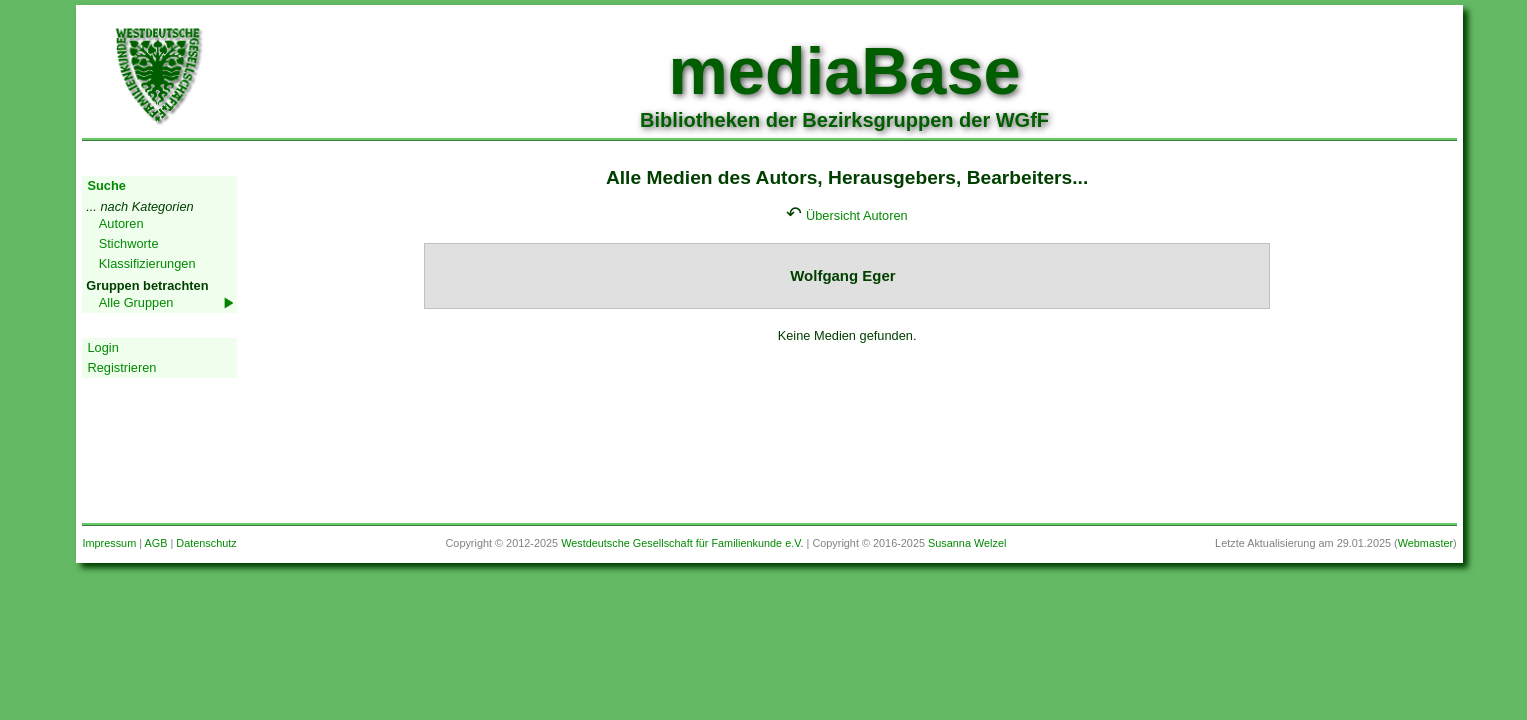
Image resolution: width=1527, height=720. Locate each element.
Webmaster (1425, 543)
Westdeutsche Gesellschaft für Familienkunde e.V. (682, 543)
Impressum (109, 543)
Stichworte (129, 243)
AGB (156, 543)
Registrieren (121, 367)
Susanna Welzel (967, 543)
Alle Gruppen (136, 302)
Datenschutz (206, 543)
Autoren (121, 223)
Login (102, 347)
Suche (106, 185)
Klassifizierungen (147, 263)
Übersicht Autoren (857, 215)
